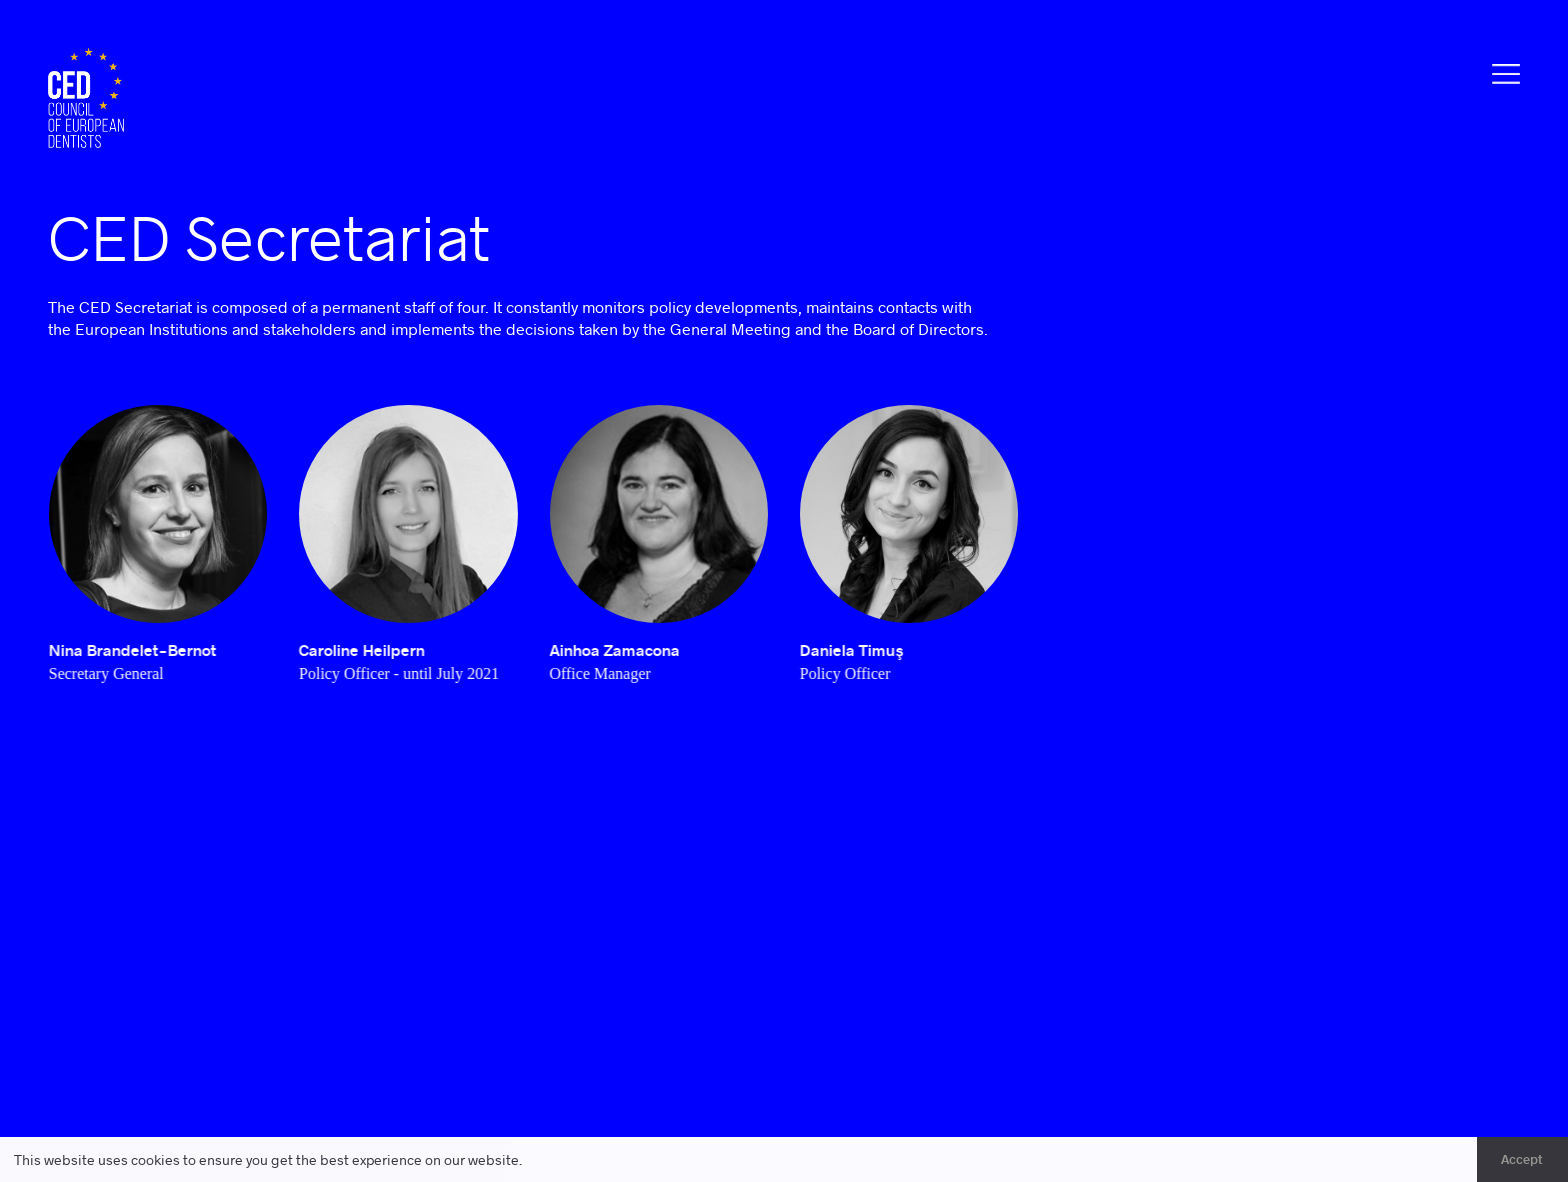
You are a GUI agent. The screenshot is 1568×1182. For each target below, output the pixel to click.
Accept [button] (1522, 1159)
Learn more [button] (563, 1159)
